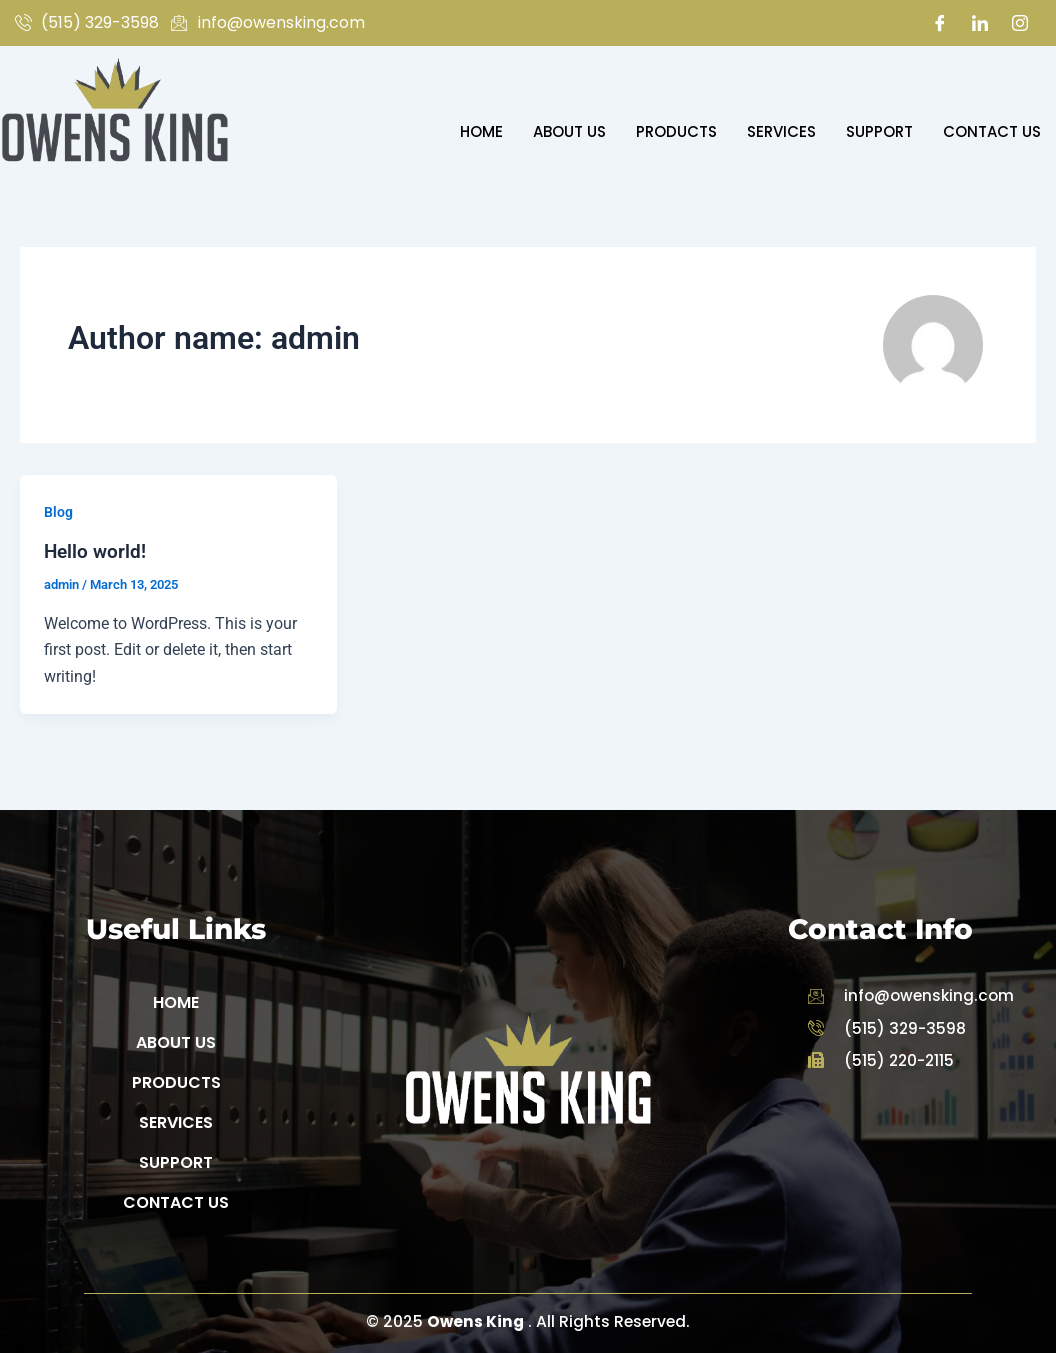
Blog (58, 512)
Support (879, 131)
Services (781, 131)
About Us (569, 131)
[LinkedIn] (980, 23)
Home (481, 131)
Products (676, 131)
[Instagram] (1020, 23)
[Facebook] (940, 23)
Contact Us (992, 131)
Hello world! (96, 551)
